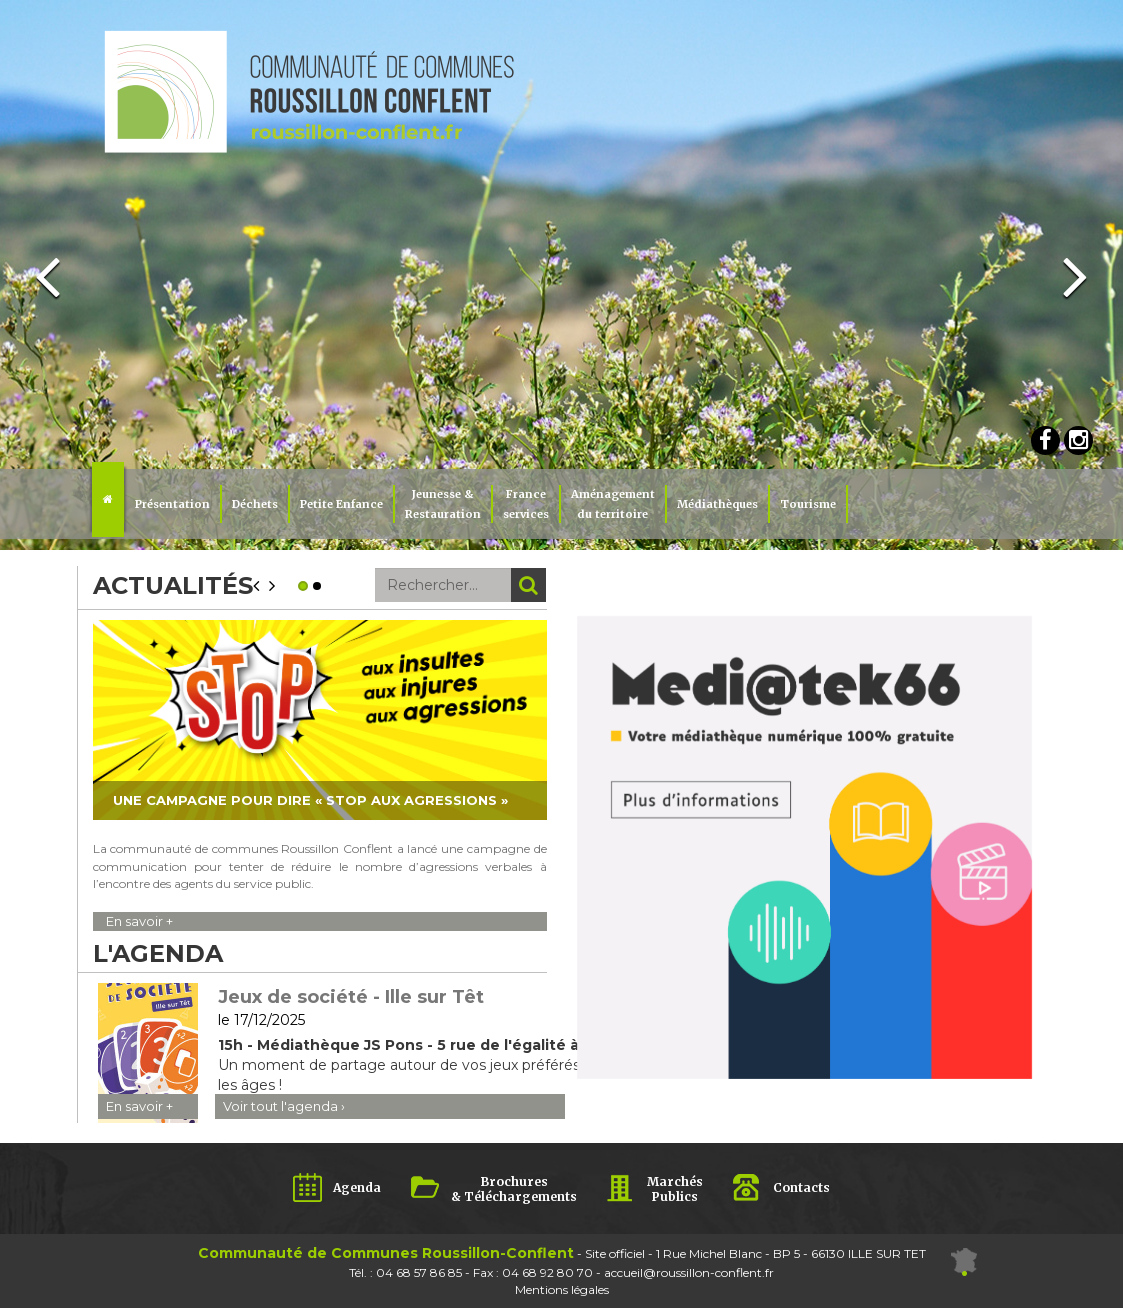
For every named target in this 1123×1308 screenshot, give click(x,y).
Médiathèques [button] (717, 504)
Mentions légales (562, 1289)
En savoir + (139, 921)
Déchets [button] (255, 504)
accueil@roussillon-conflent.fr (689, 1272)
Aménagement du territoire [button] (613, 504)
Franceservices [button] (526, 504)
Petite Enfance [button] (341, 504)
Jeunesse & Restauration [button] (443, 504)
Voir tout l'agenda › (284, 1106)
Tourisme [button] (808, 504)
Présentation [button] (172, 504)
